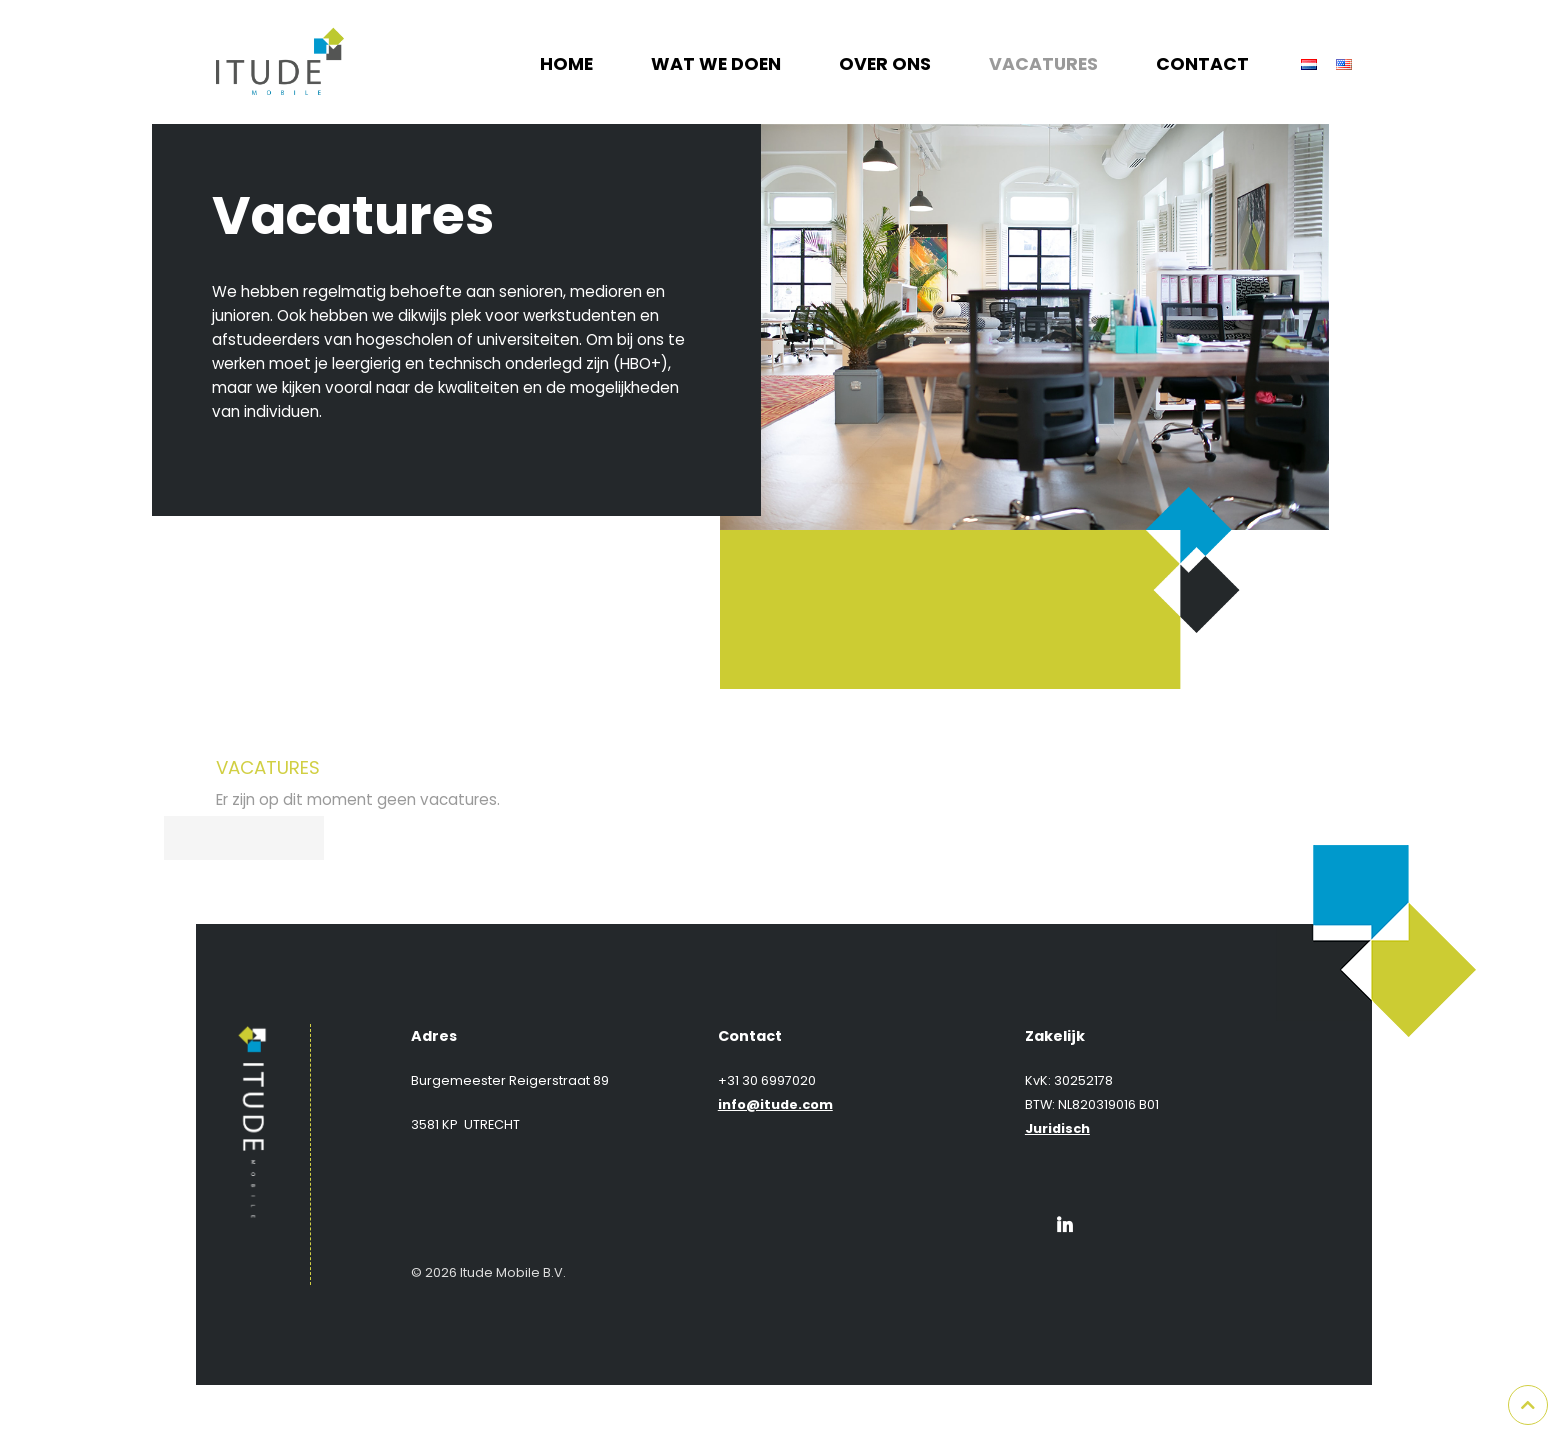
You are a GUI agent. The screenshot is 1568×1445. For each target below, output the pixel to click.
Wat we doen (716, 64)
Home (566, 64)
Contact (1202, 64)
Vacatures (1043, 64)
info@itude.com (775, 1104)
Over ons (885, 64)
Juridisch (1057, 1128)
